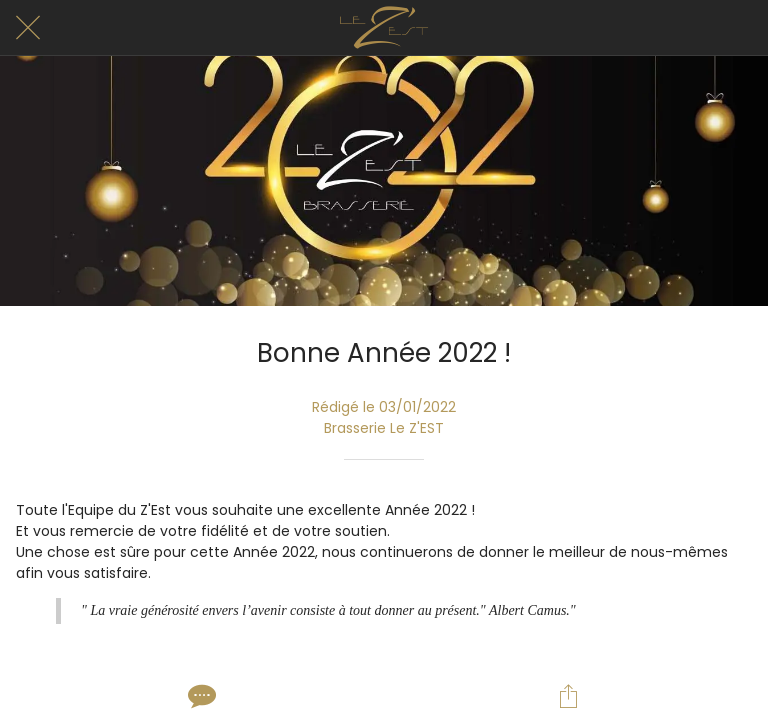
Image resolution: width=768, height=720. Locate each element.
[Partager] (568, 696)
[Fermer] (28, 28)
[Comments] (200, 696)
